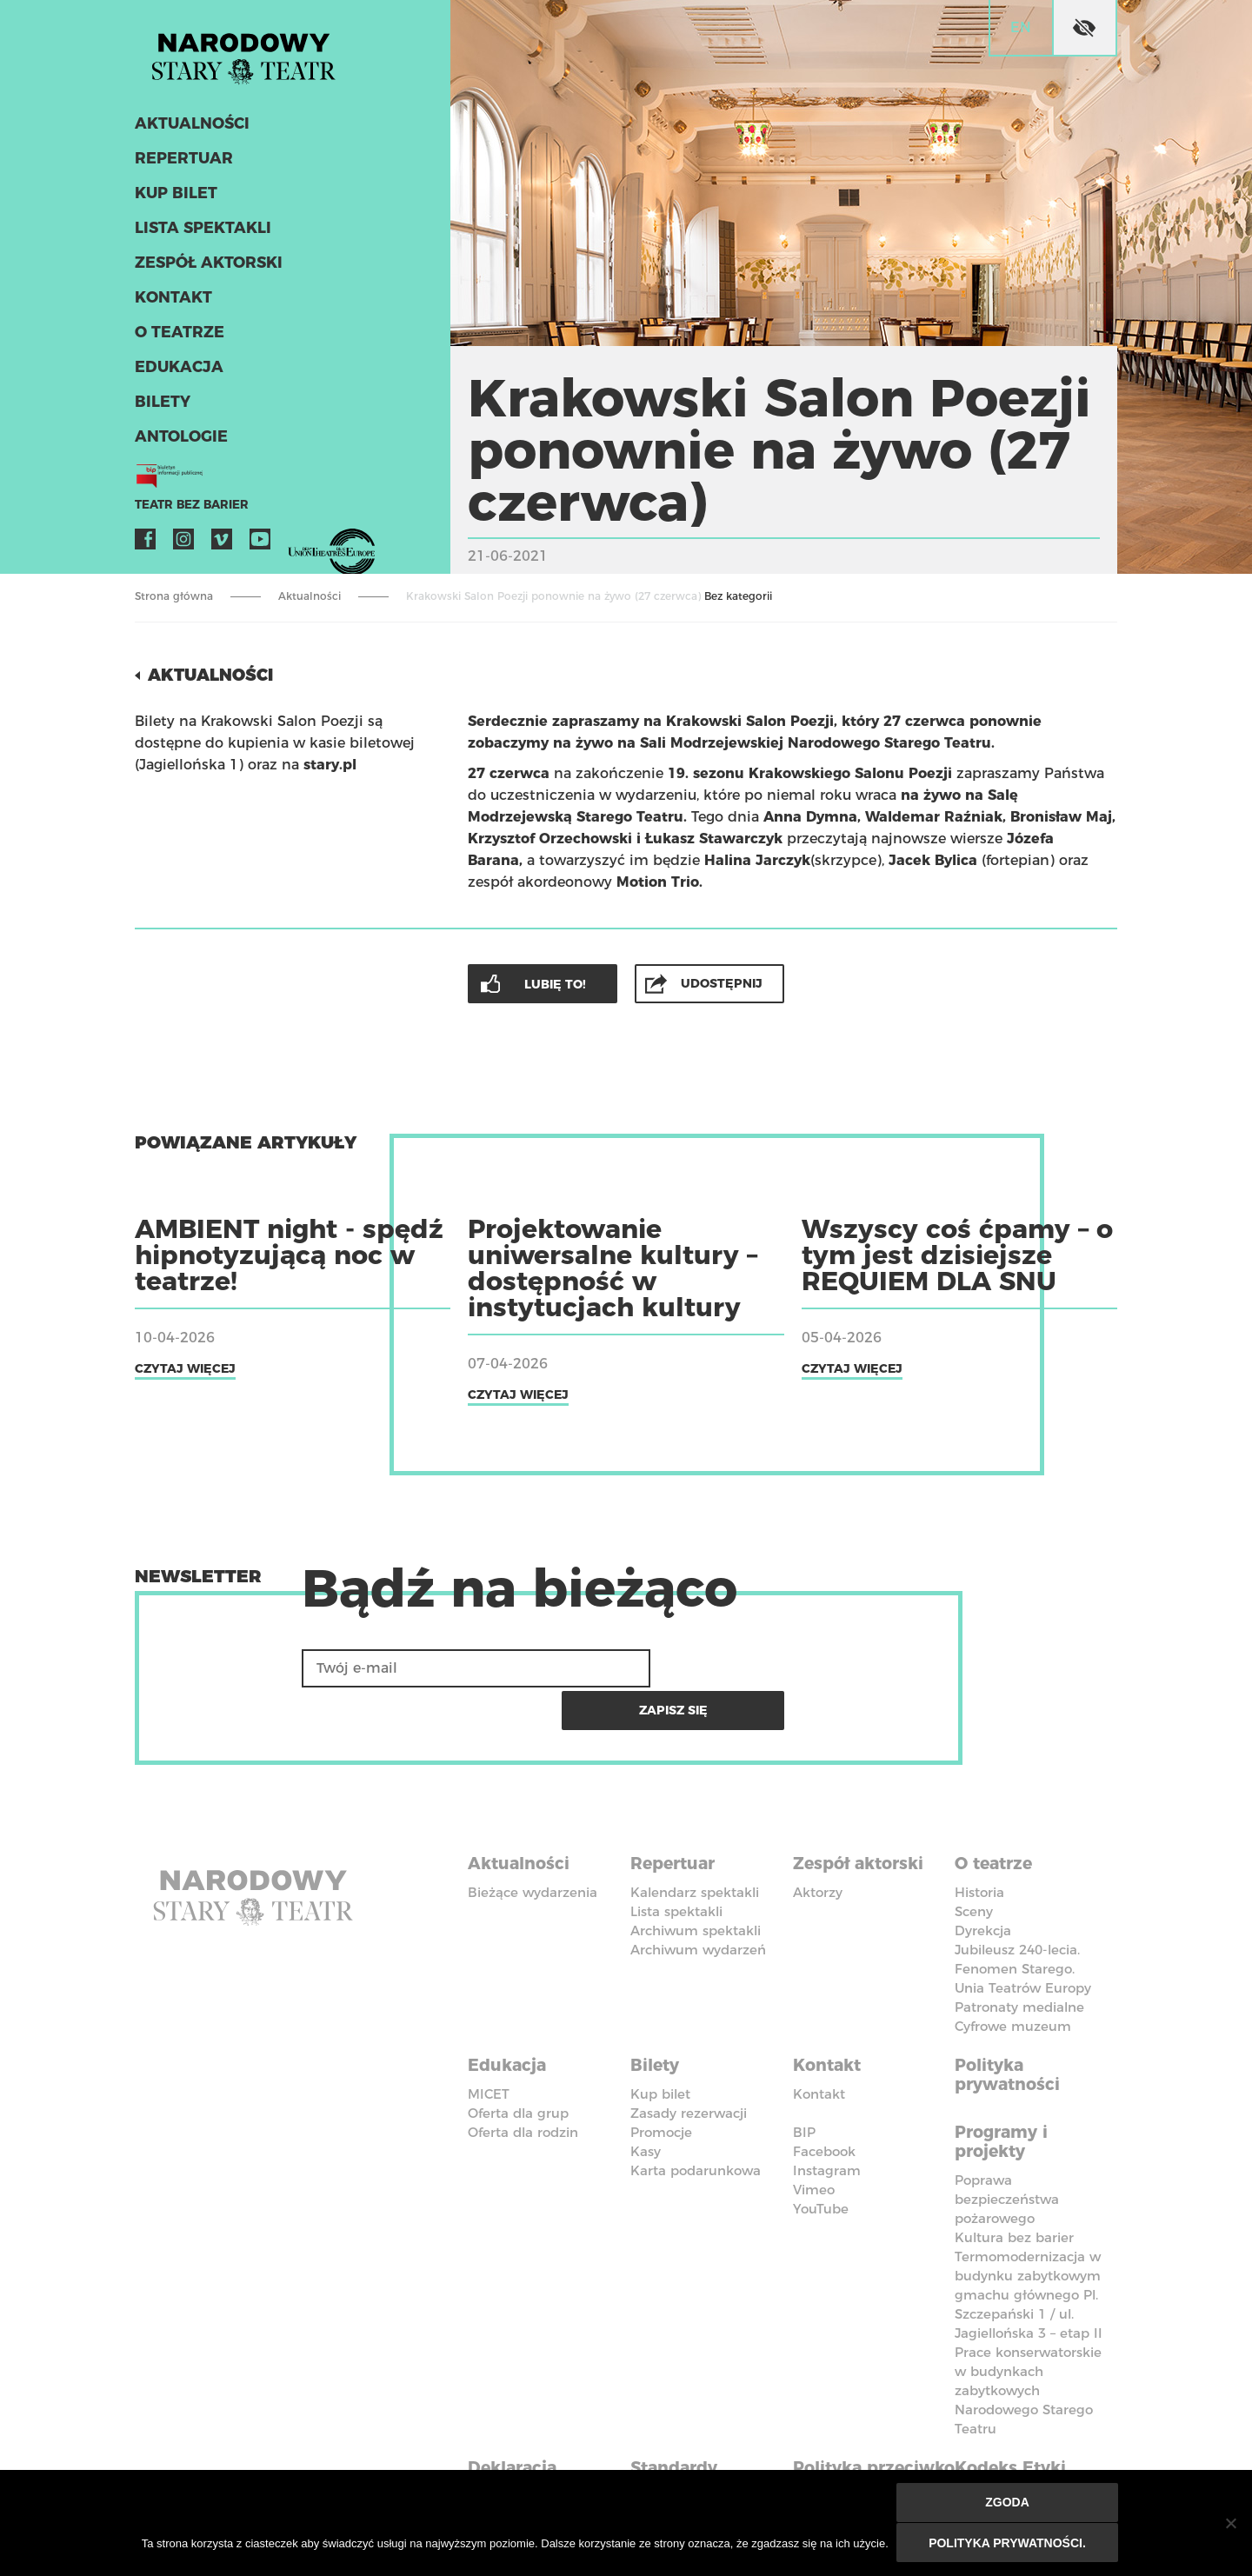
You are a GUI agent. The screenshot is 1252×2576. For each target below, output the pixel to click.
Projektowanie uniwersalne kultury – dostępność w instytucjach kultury (612, 1267)
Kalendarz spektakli (694, 1846)
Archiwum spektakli (695, 1884)
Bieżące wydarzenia (532, 1846)
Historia (979, 1846)
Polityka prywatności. (1008, 2543)
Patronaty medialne (1019, 1961)
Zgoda (1008, 2504)
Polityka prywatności (1010, 2026)
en (1020, 27)
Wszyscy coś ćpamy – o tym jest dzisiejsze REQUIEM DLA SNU (957, 1254)
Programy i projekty (1005, 2091)
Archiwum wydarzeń (698, 1903)
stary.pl (329, 763)
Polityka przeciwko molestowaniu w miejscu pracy (867, 2442)
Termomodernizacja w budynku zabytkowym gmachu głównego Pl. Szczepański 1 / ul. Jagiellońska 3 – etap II (1028, 2242)
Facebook (145, 544)
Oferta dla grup (518, 2063)
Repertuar (181, 163)
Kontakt (172, 302)
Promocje (661, 2082)
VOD (298, 544)
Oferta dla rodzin (523, 2082)
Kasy (645, 2101)
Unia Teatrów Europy (1023, 1942)
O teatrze (176, 337)
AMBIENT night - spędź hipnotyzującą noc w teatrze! (289, 1254)
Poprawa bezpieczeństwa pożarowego (1007, 2147)
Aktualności (190, 128)
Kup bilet (174, 198)
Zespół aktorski (206, 267)
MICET (488, 2044)
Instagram (183, 544)
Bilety (161, 407)
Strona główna (174, 595)
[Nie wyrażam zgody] (1230, 2524)
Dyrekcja (983, 1884)
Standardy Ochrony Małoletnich (683, 2432)
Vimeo (221, 544)
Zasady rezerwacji (688, 2063)
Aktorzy (817, 1846)
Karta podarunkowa (695, 2121)
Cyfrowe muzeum (1013, 1980)
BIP (804, 2082)
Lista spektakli (200, 233)
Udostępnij (722, 982)
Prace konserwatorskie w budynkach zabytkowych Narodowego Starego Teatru (1028, 2338)
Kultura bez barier (1014, 2185)
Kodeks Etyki (1014, 2413)
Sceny (974, 1865)
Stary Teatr (251, 55)
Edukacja (177, 372)
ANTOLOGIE (179, 441)
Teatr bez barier (187, 509)
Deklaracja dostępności (522, 2423)
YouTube (260, 544)
